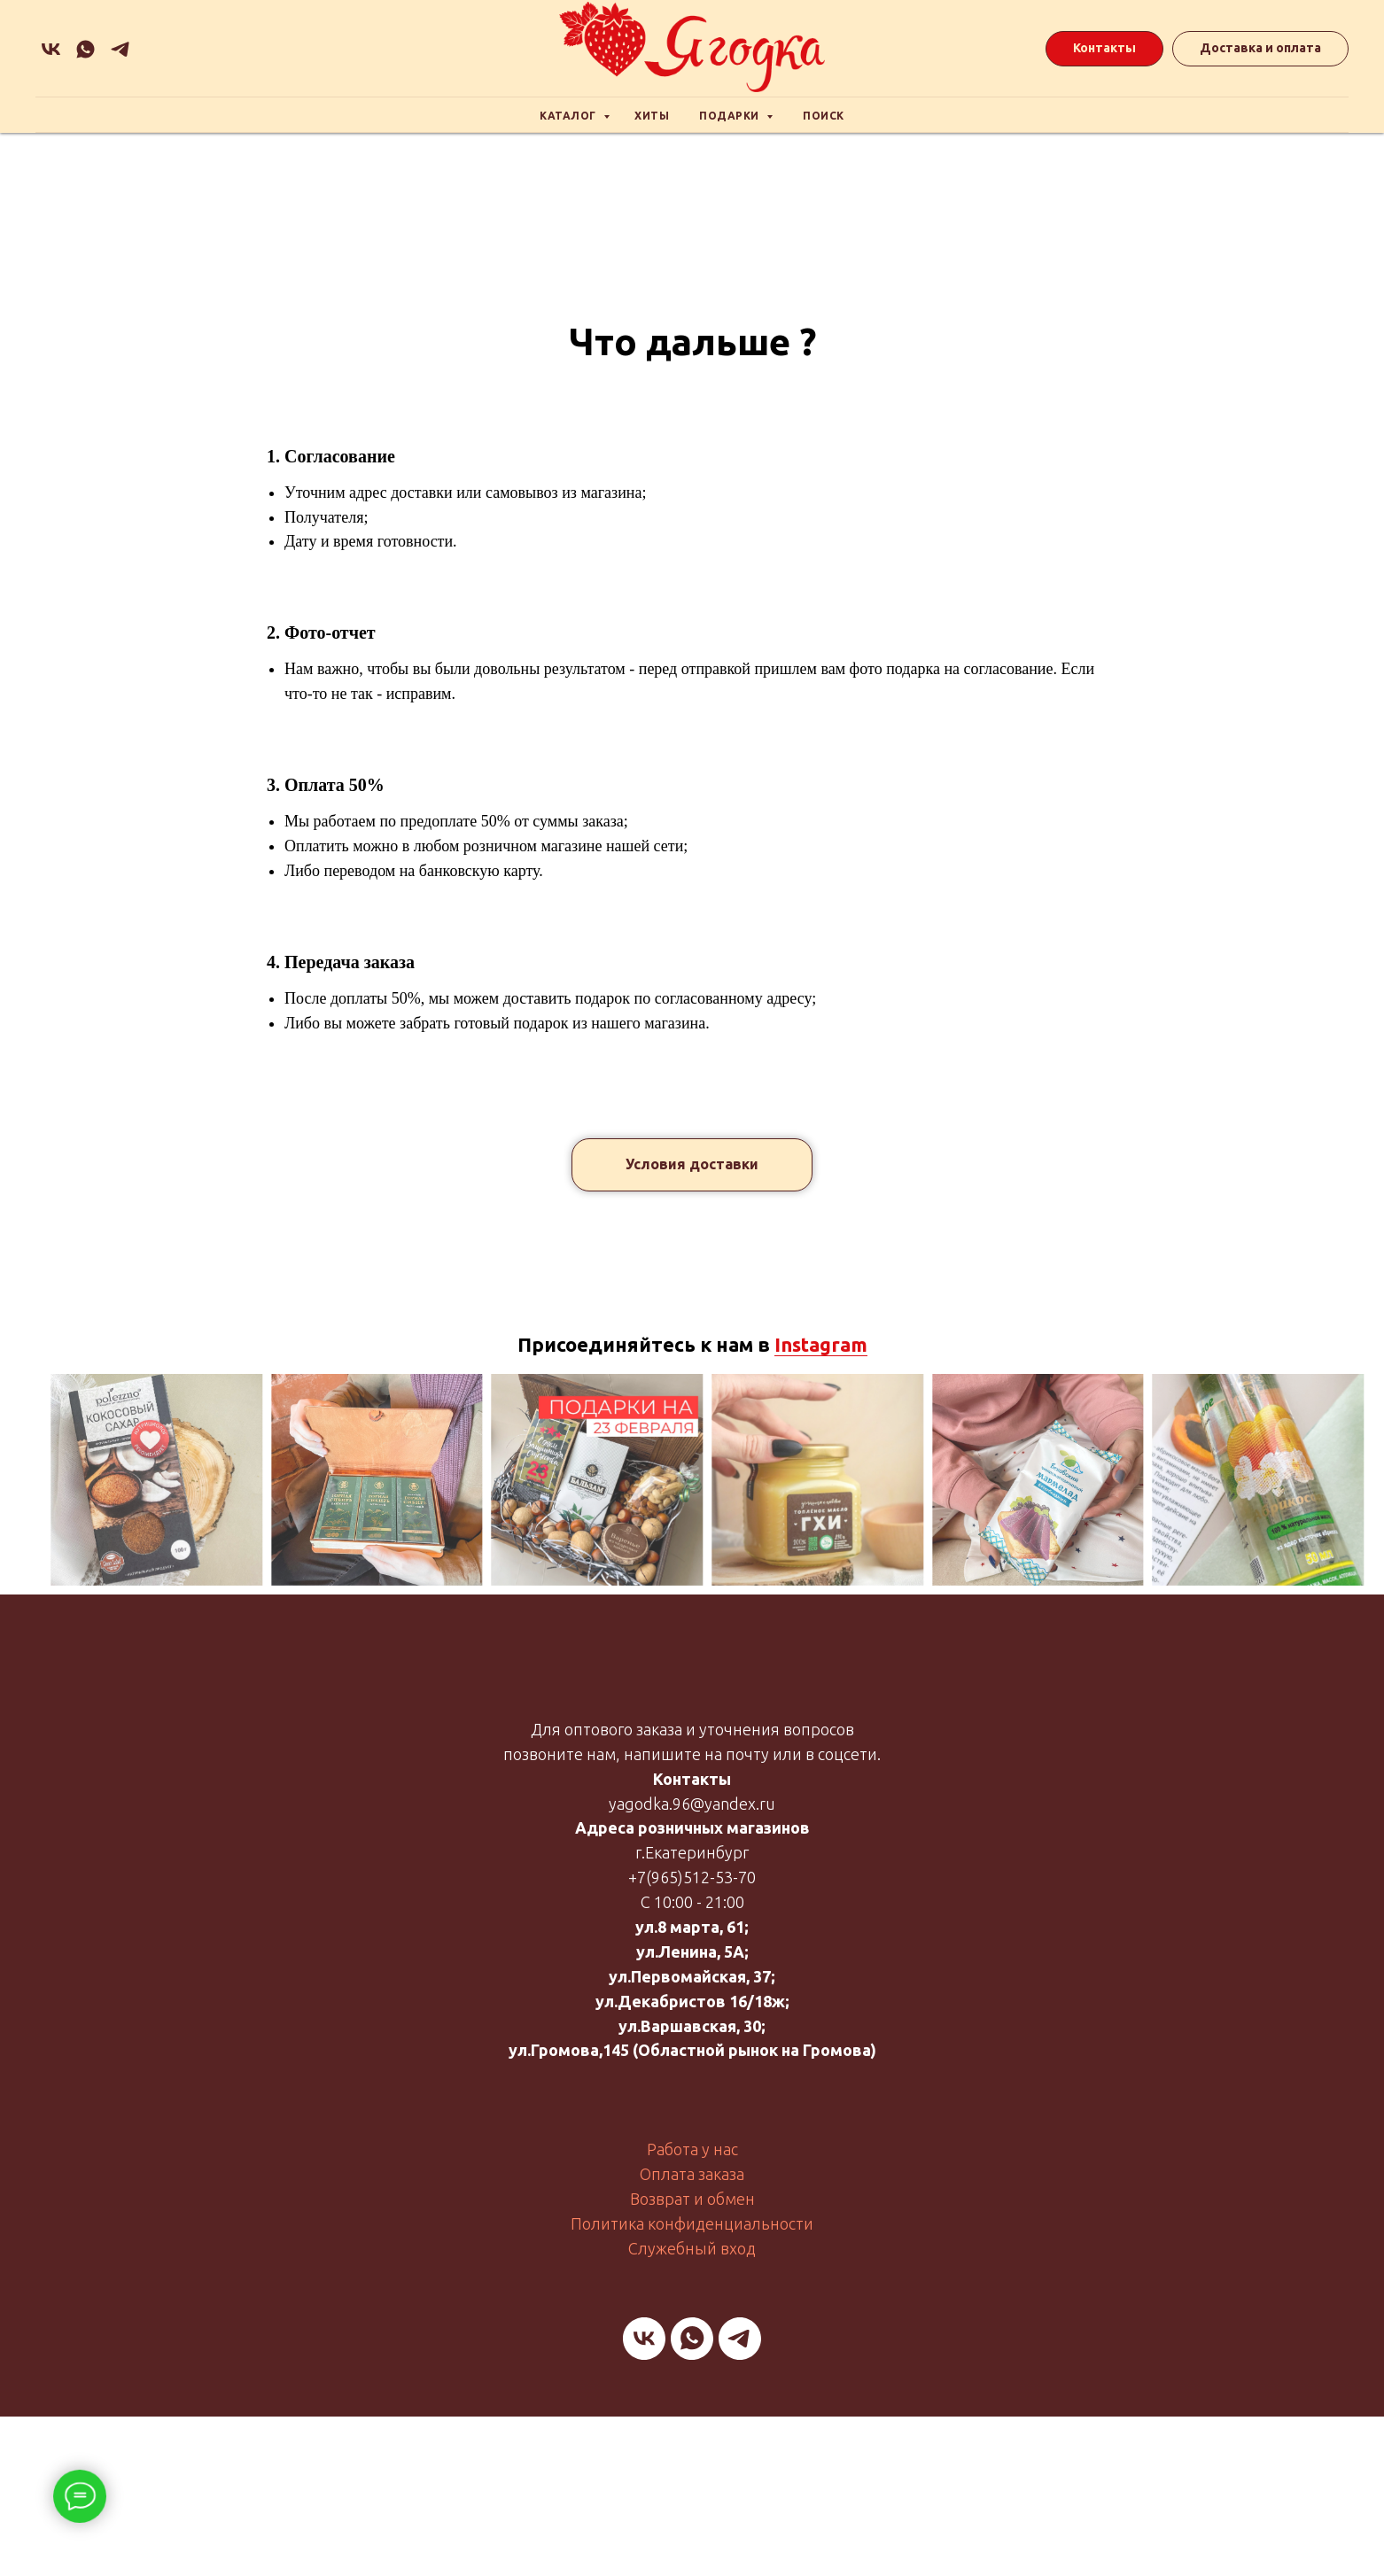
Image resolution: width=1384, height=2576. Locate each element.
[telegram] (740, 2338)
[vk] (51, 49)
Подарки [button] (730, 115)
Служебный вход (692, 2248)
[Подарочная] (120, 49)
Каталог (569, 115)
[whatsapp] (85, 49)
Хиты (651, 115)
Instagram (820, 1344)
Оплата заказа (692, 2174)
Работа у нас (692, 2149)
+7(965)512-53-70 (692, 1877)
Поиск (823, 115)
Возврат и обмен (692, 2198)
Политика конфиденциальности (692, 2223)
